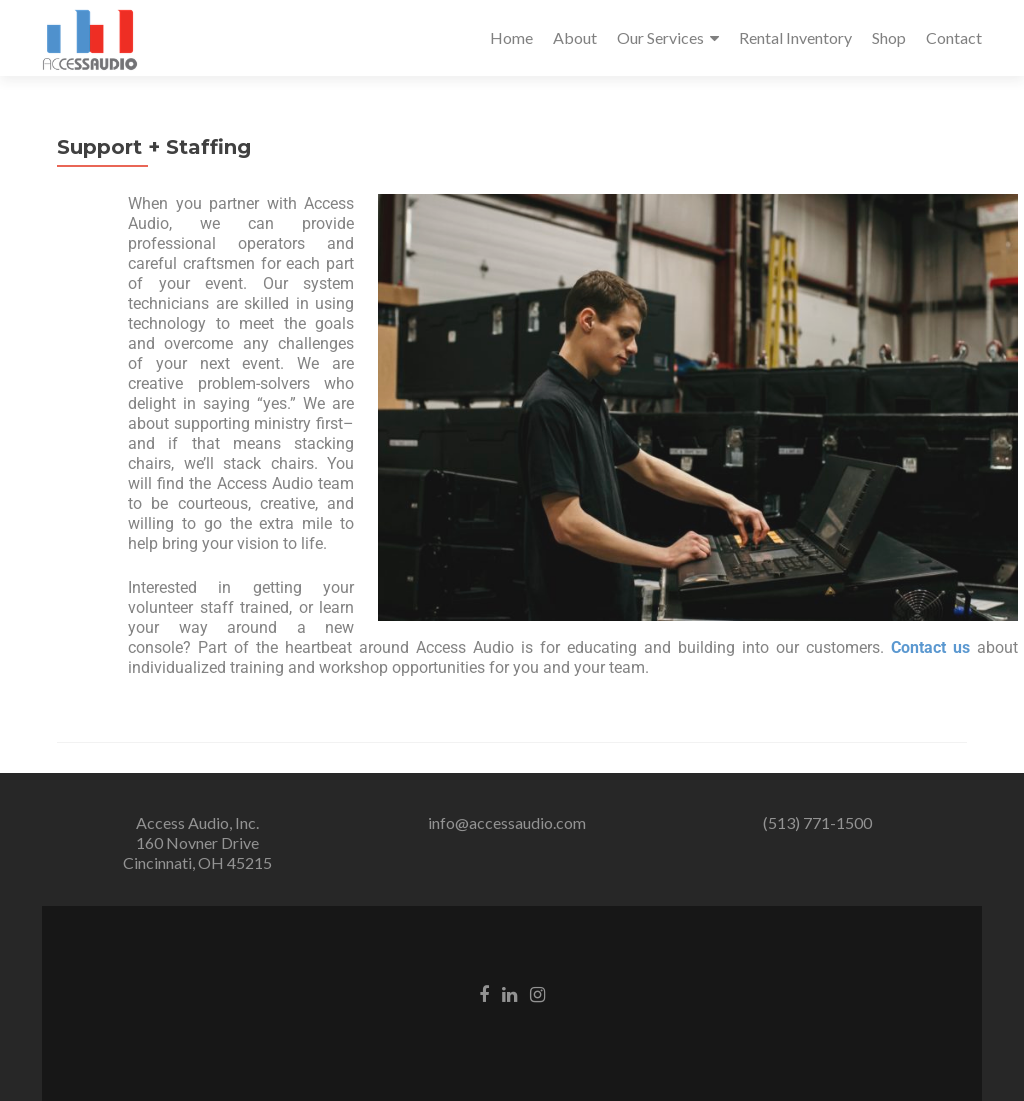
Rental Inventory (795, 37)
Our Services (660, 37)
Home (511, 37)
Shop (889, 37)
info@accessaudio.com (507, 822)
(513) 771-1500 (817, 822)
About (575, 37)
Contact (954, 37)
